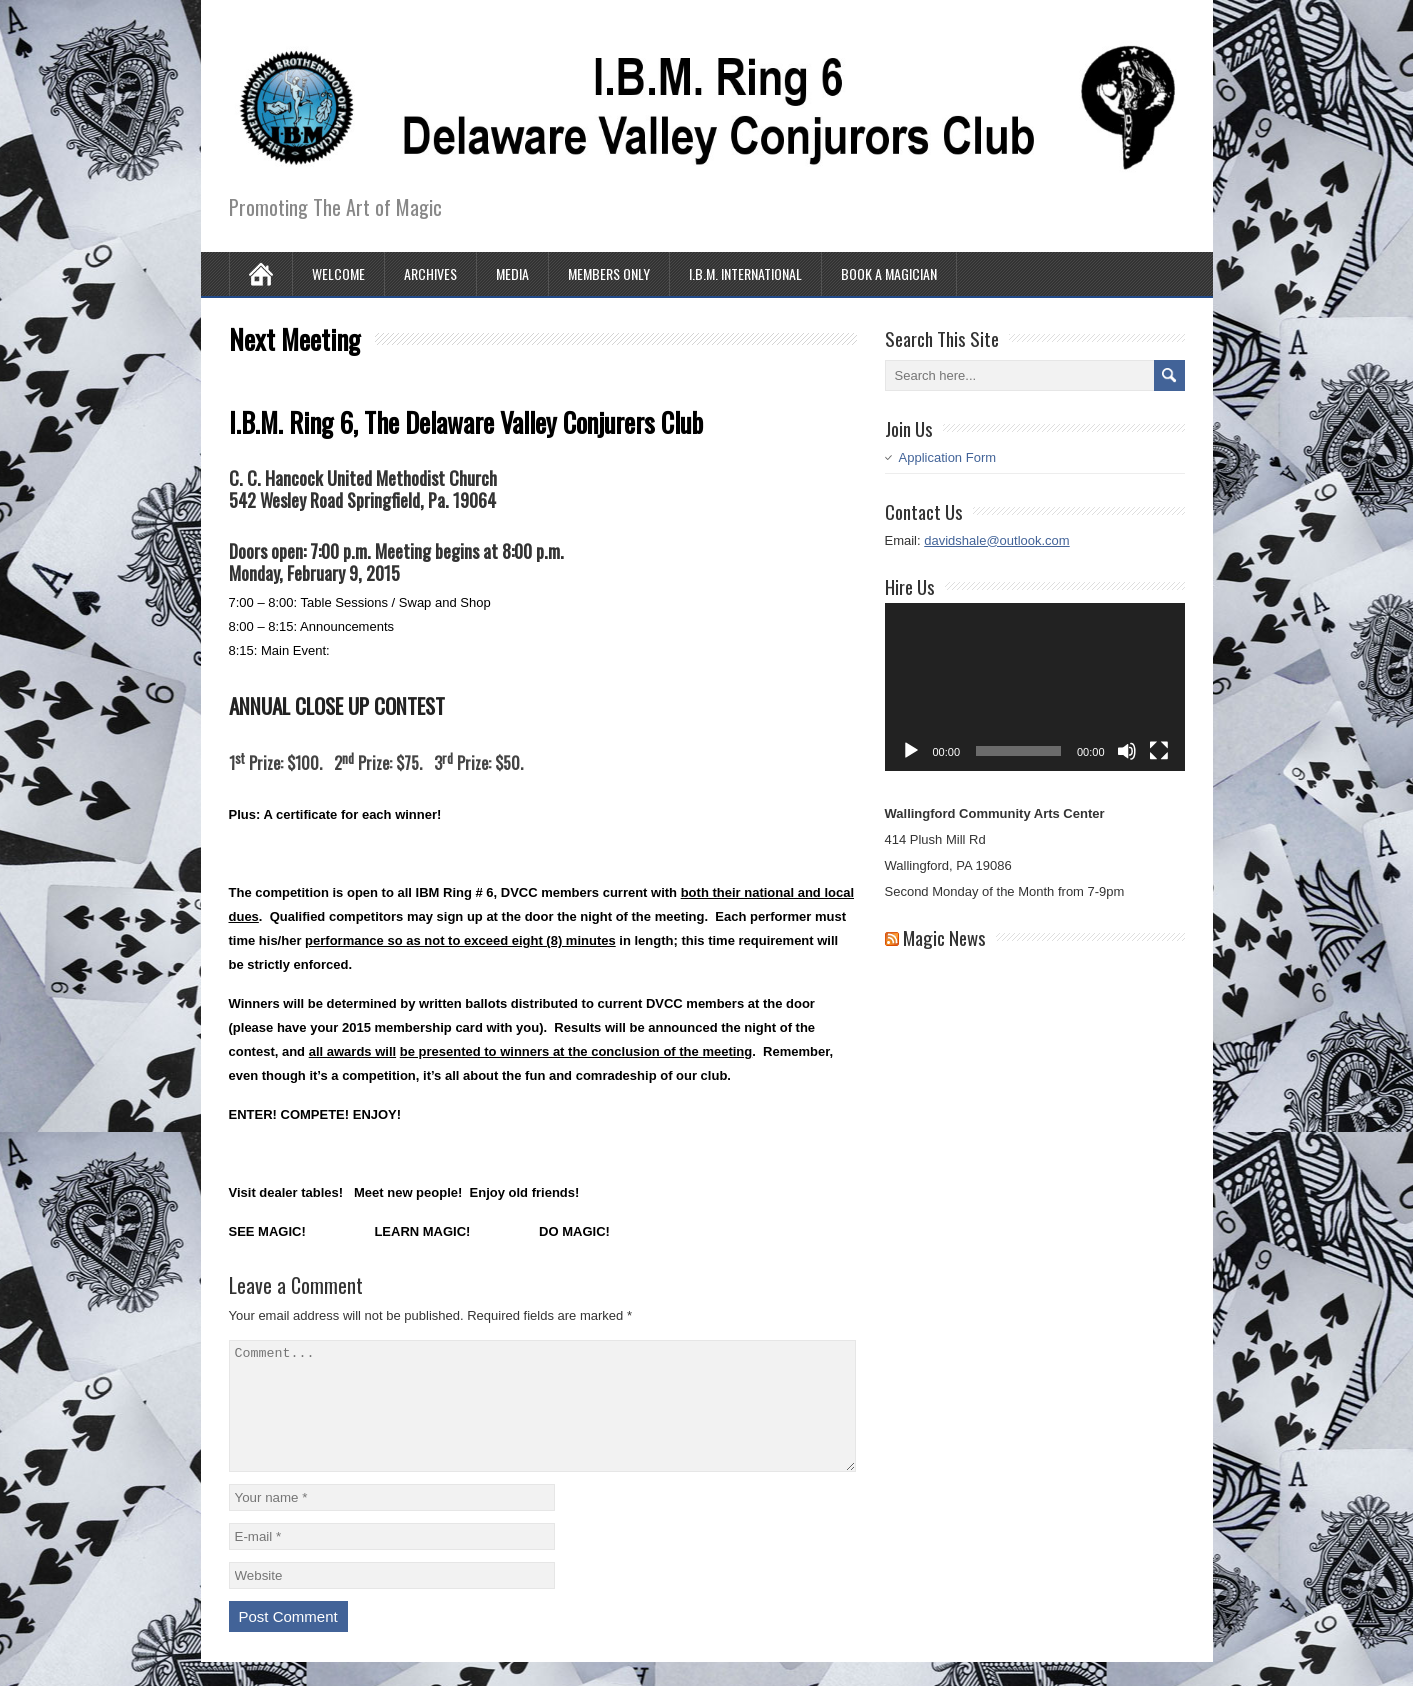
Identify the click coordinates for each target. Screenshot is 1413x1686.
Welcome (338, 273)
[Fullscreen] (1159, 751)
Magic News (944, 937)
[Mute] (1127, 751)
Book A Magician (889, 273)
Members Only (609, 273)
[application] (1035, 687)
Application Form (948, 457)
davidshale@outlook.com (996, 540)
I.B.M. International (745, 273)
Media (512, 273)
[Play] (911, 751)
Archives (430, 273)
